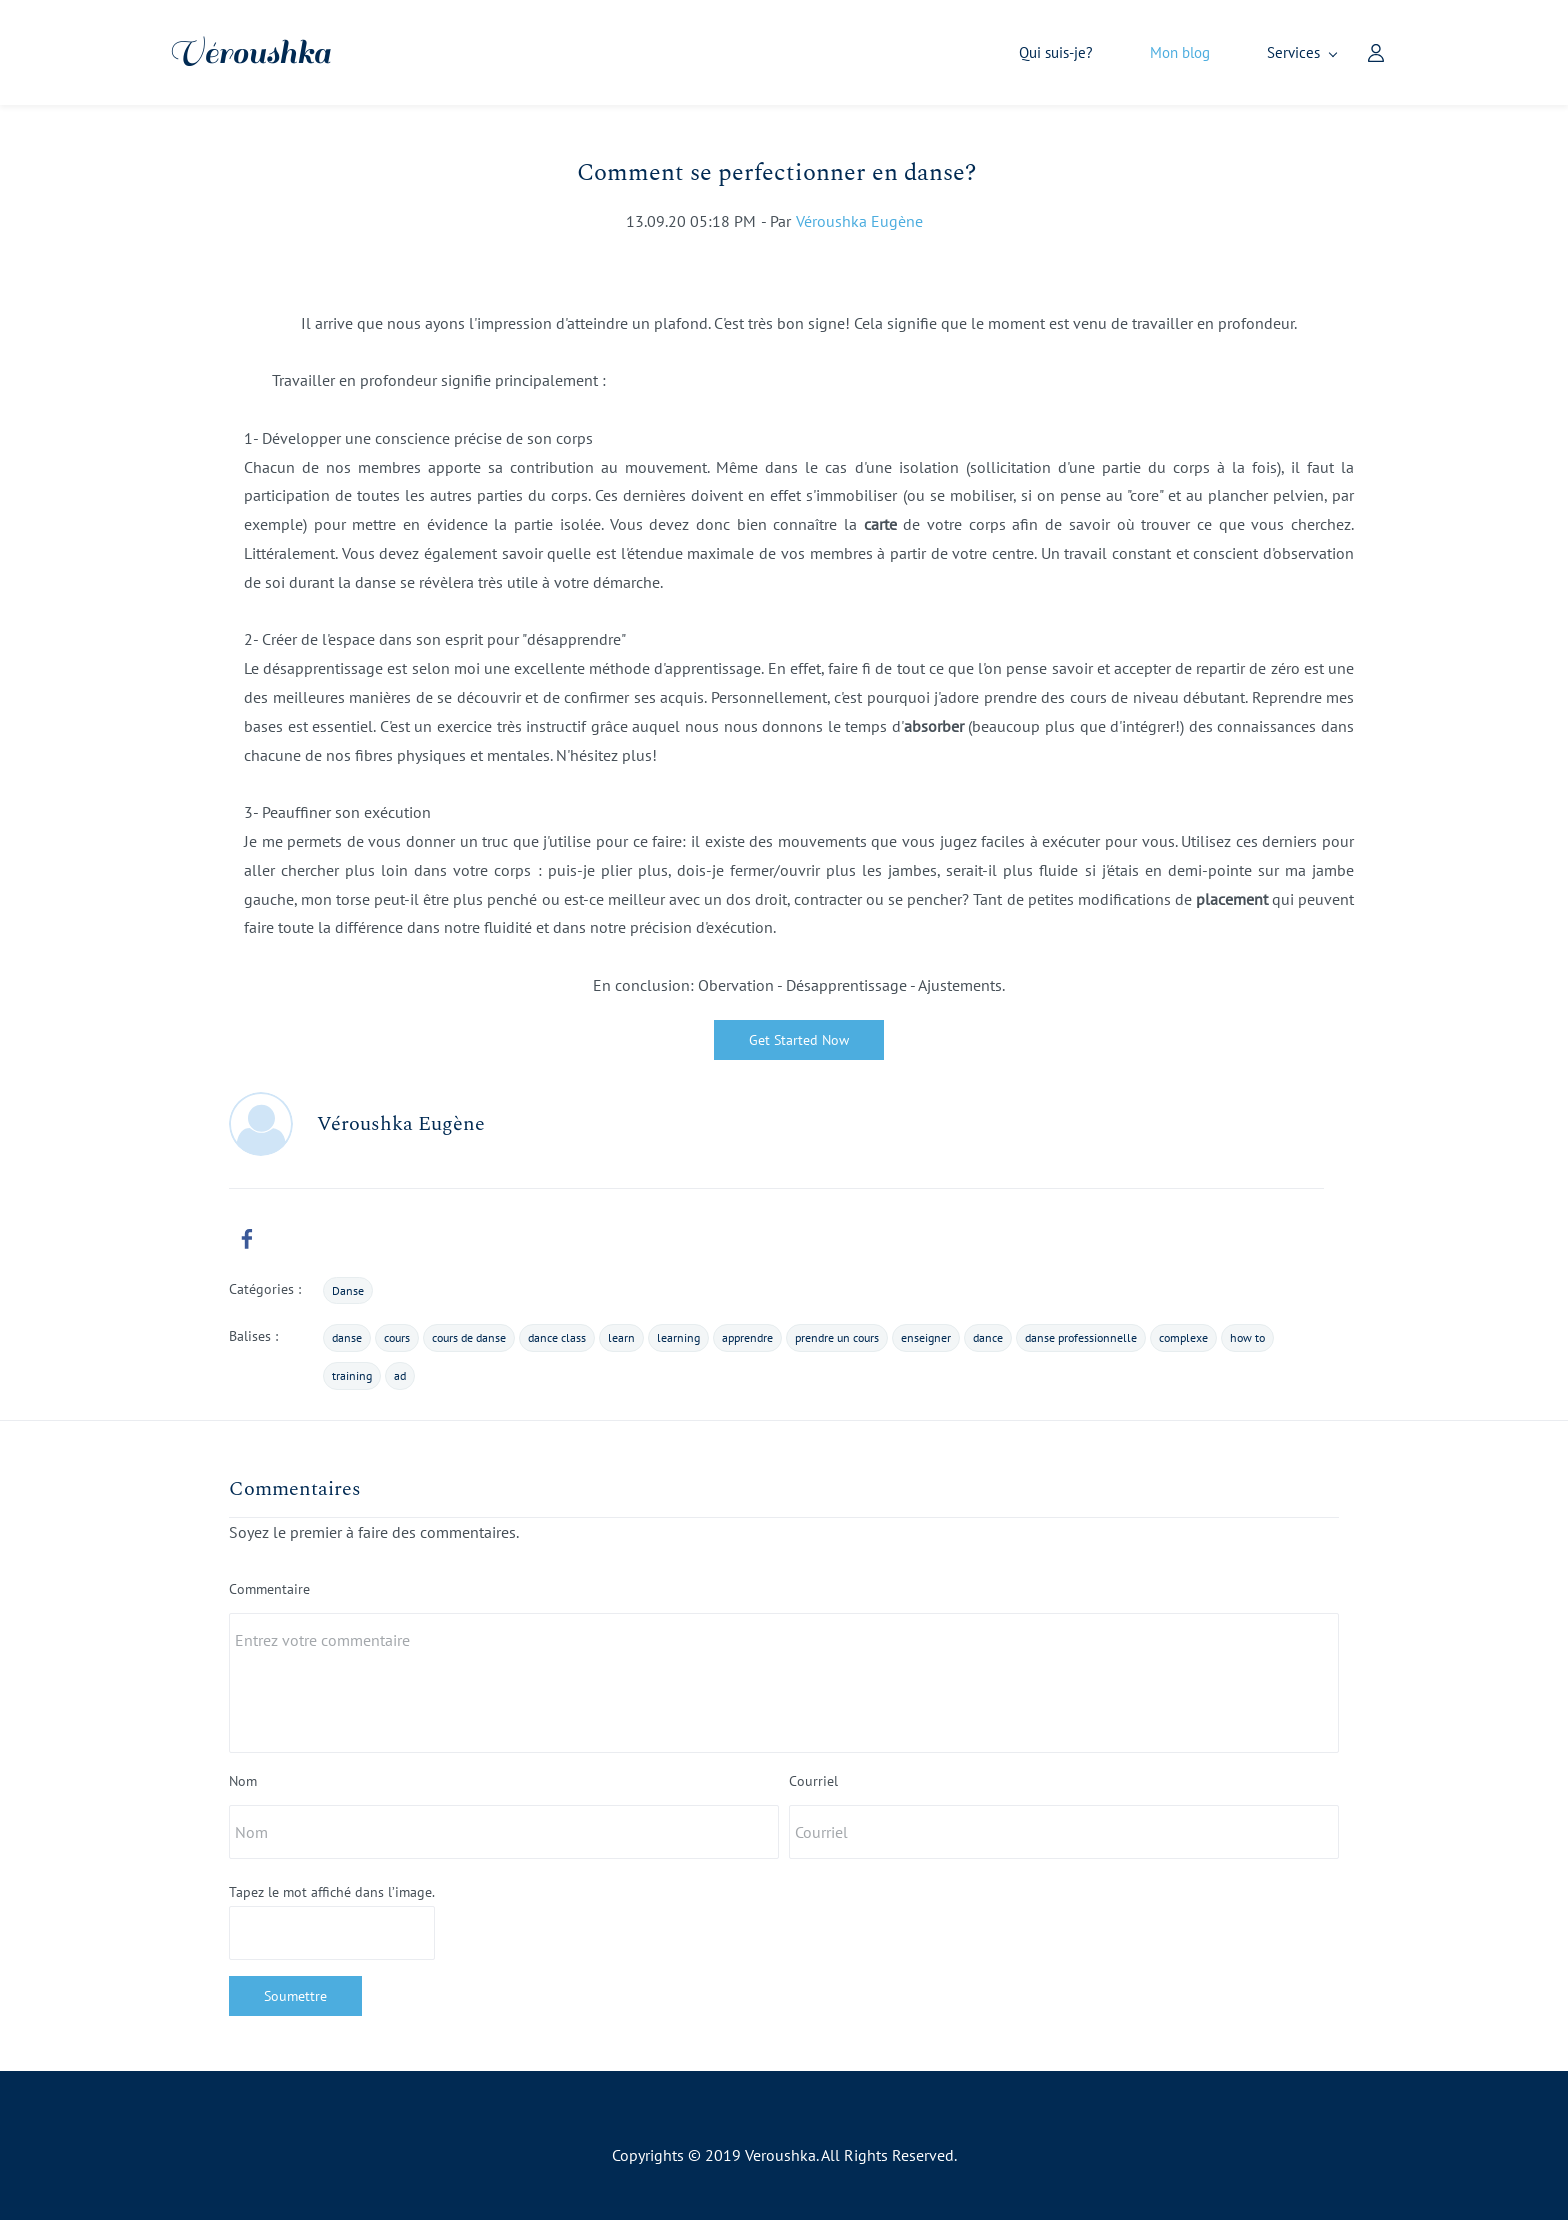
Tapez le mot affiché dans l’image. (332, 1893)
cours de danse (469, 1338)
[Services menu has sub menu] (1240, 53)
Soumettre (295, 1997)
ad (400, 1376)
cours (397, 1338)
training (352, 1376)
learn (621, 1338)
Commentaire (269, 1590)
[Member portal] (1315, 53)
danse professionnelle (1081, 1338)
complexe (1183, 1338)
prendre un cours (837, 1338)
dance (988, 1338)
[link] (247, 1240)
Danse (348, 1291)
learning (678, 1338)
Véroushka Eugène (859, 222)
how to (1247, 1338)
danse (347, 1338)
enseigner (926, 1338)
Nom (243, 1782)
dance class (557, 1338)
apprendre (747, 1338)
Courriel (813, 1782)
